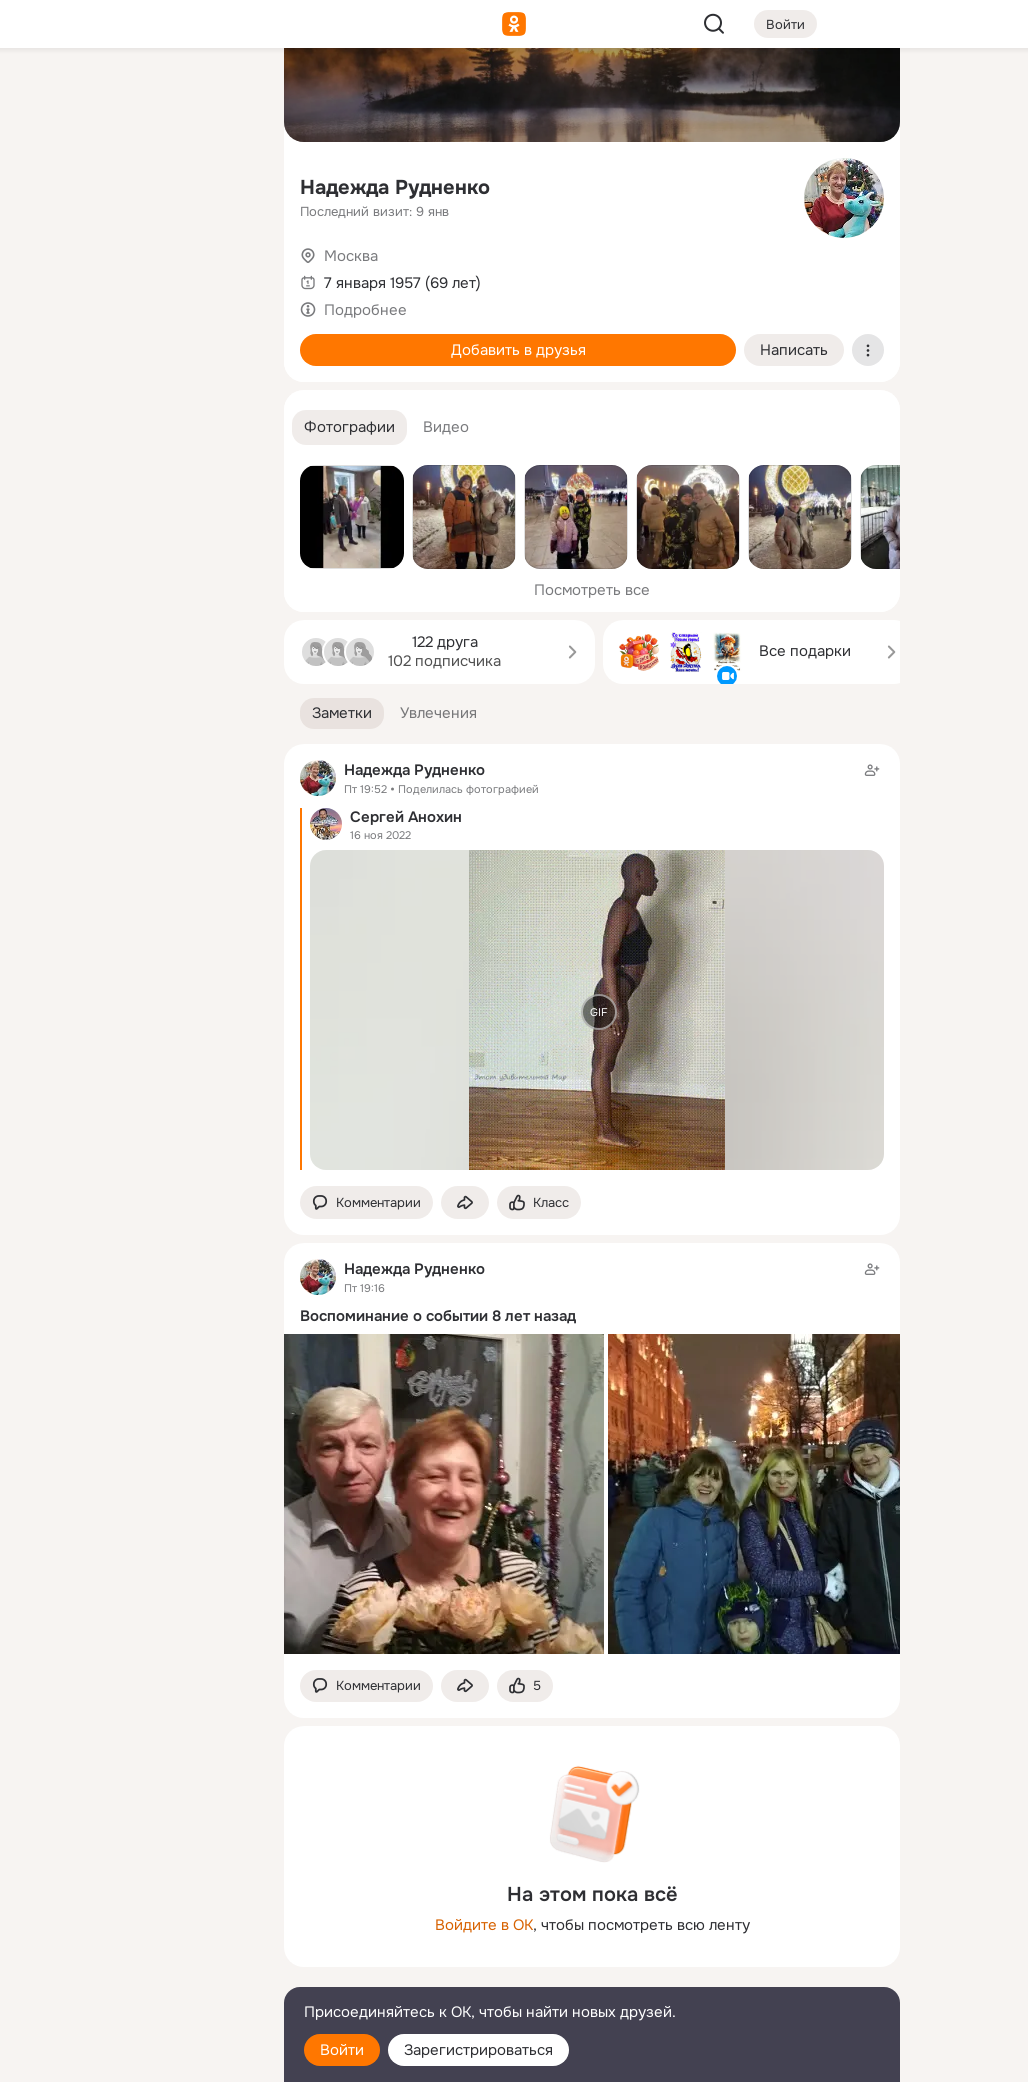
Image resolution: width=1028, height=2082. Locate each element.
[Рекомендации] (136, 360)
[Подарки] (48, 272)
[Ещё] (136, 1927)
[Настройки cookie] (136, 2055)
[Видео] (224, 184)
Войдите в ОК (484, 1925)
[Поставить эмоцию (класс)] (539, 1202)
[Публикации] (48, 184)
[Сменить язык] (136, 1970)
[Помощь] (48, 360)
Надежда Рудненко (395, 187)
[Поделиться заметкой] (465, 1202)
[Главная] (48, 96)
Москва (351, 256)
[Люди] (136, 184)
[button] (349, 427)
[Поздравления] (136, 272)
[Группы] (224, 96)
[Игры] (224, 272)
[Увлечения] (136, 96)
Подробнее (365, 310)
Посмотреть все (592, 590)
